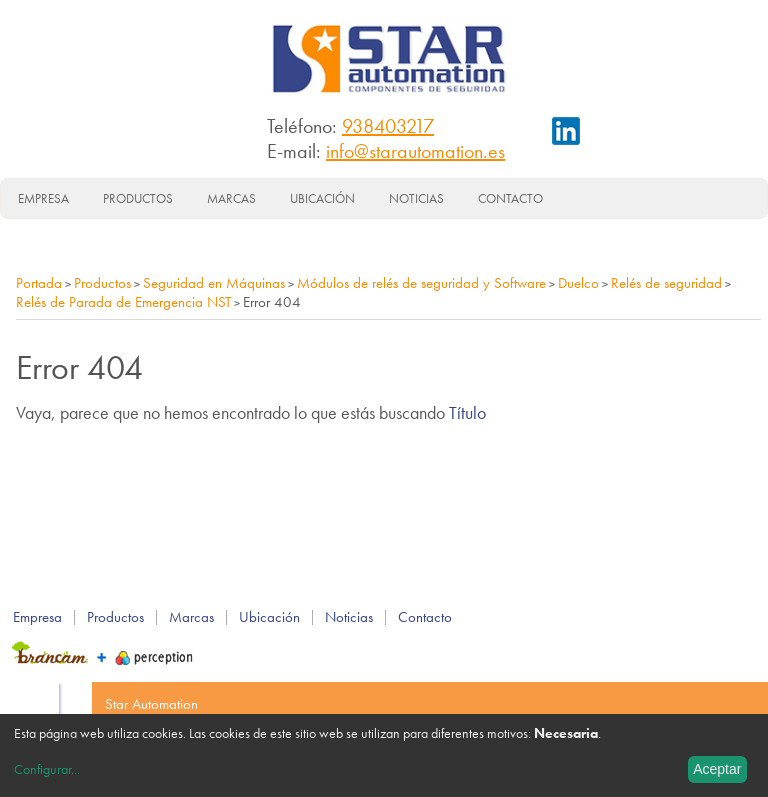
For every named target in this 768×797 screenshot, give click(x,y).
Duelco (578, 283)
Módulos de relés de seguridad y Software (421, 283)
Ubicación (322, 198)
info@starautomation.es (415, 151)
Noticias (416, 198)
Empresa (43, 198)
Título (467, 412)
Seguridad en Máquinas (214, 283)
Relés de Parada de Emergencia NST (123, 302)
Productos (138, 198)
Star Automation (151, 704)
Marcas (231, 198)
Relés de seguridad (666, 283)
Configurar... (47, 769)
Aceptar (717, 769)
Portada (39, 283)
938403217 (388, 126)
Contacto (510, 198)
